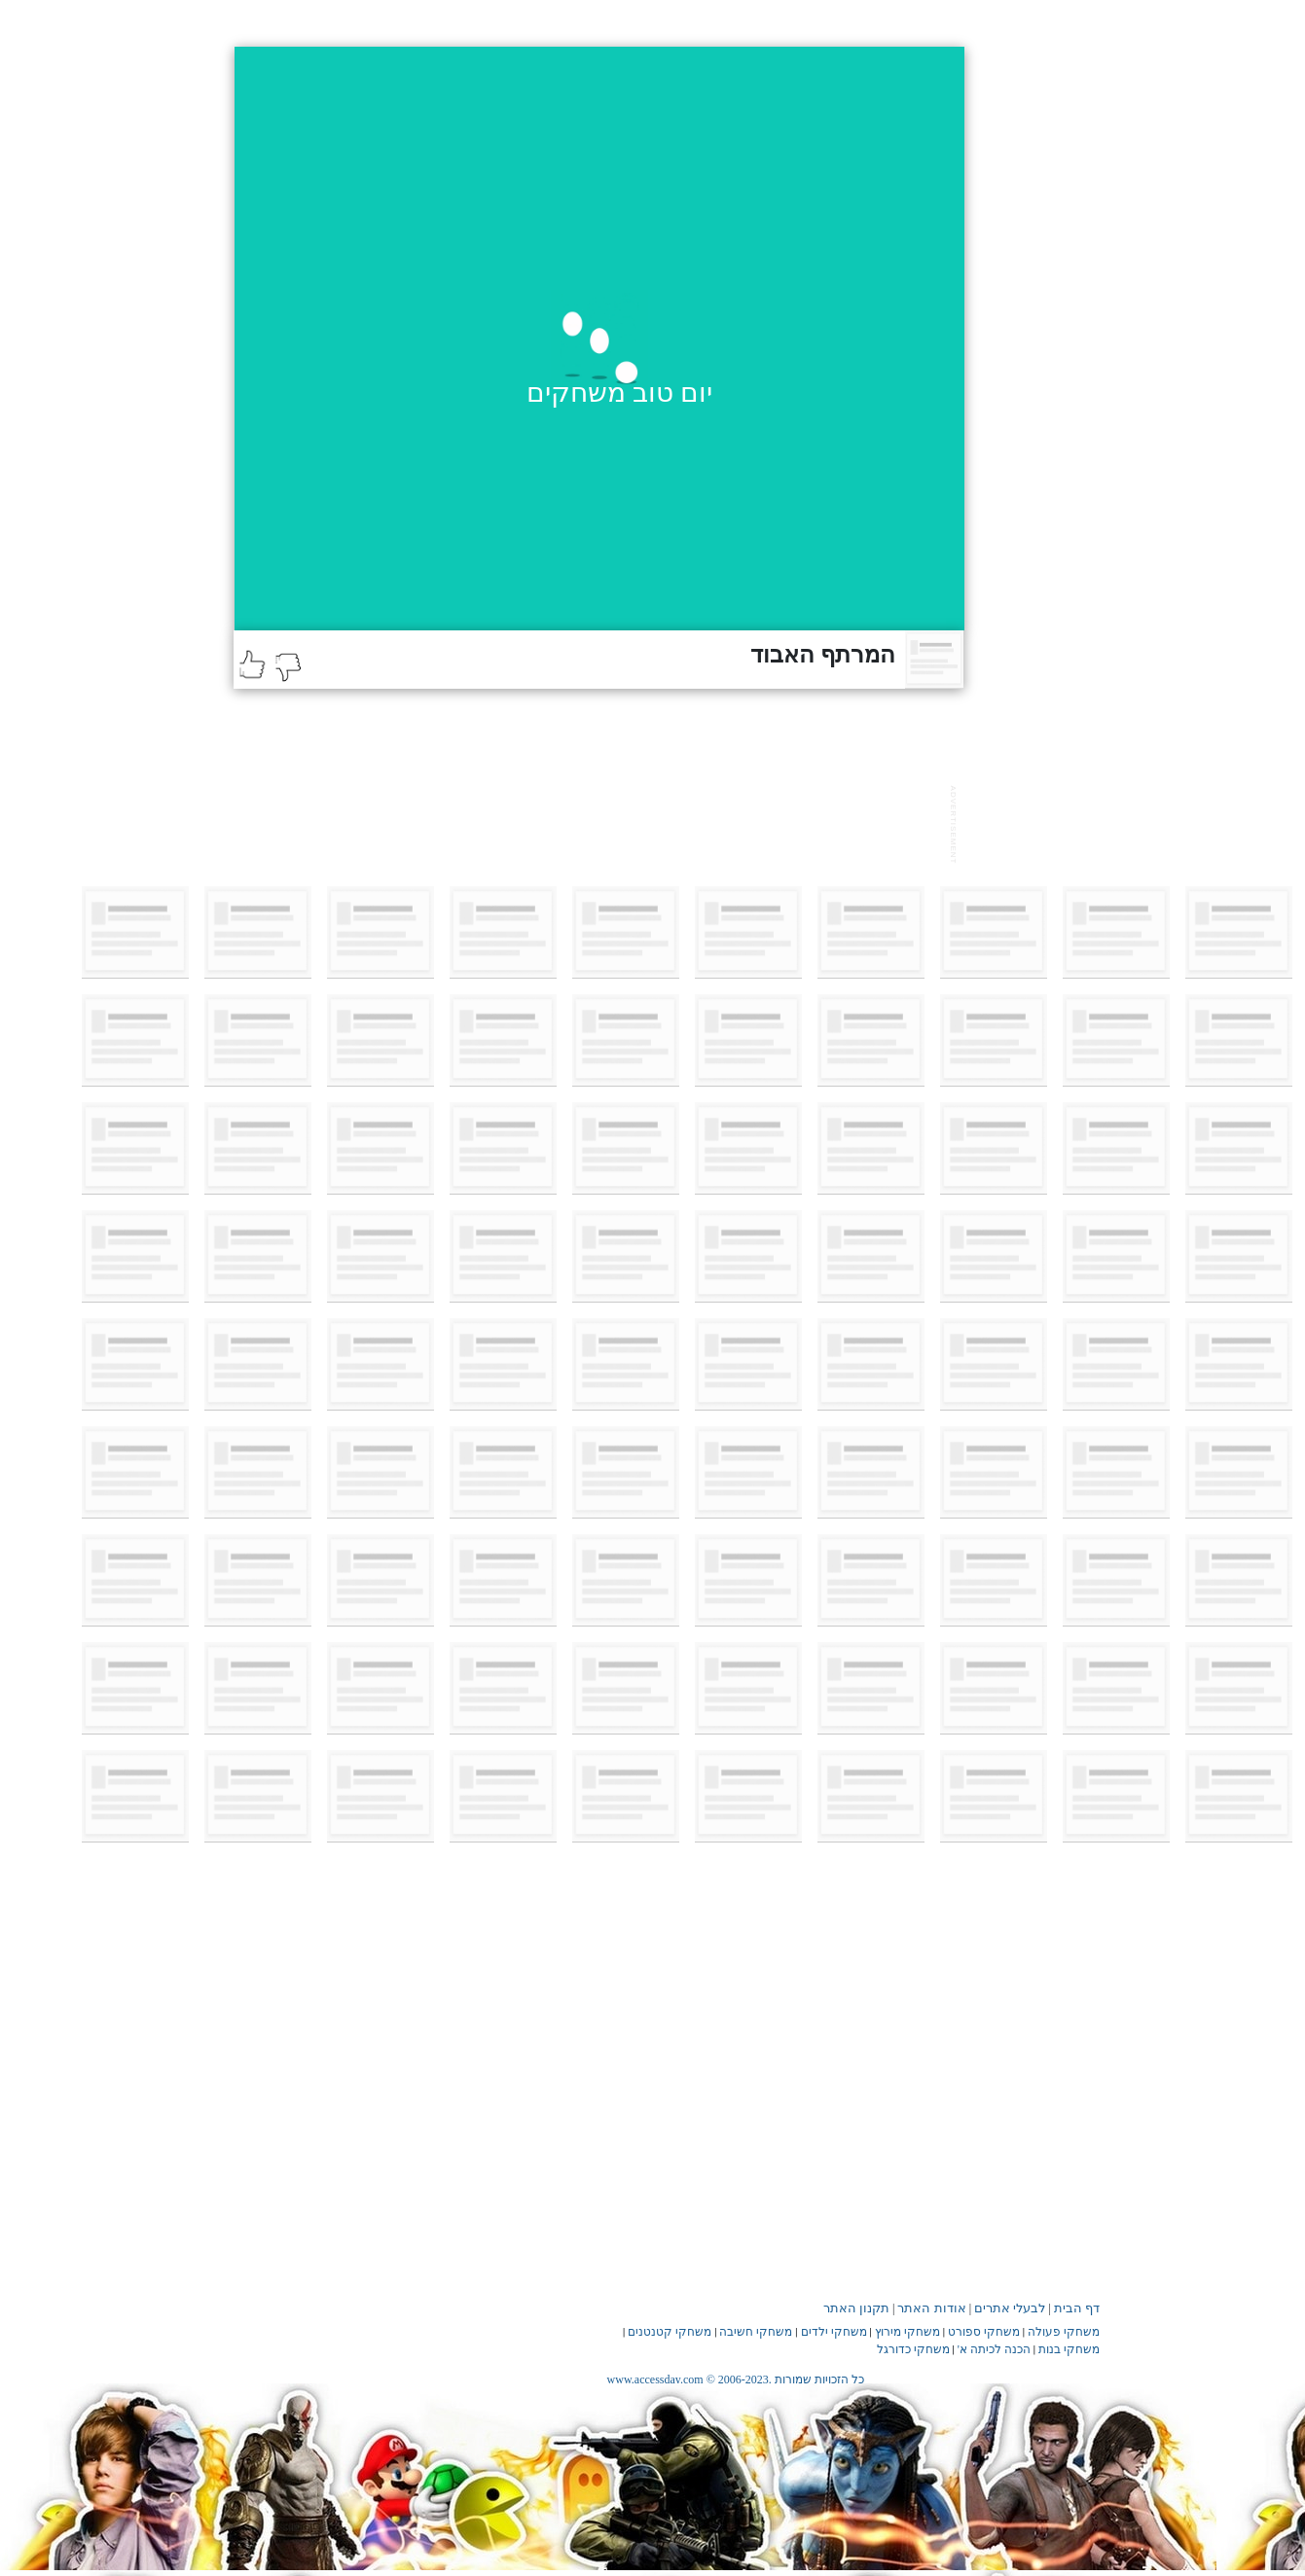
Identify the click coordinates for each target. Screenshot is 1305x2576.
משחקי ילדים (834, 2332)
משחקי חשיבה (755, 2332)
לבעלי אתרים (1009, 2308)
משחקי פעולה (1064, 2332)
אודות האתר (931, 2308)
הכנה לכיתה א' (994, 2349)
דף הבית (1077, 2308)
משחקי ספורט (984, 2332)
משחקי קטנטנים (669, 2332)
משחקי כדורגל (913, 2349)
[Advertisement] (588, 822)
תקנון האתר (856, 2308)
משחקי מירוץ (907, 2332)
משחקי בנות (1069, 2349)
